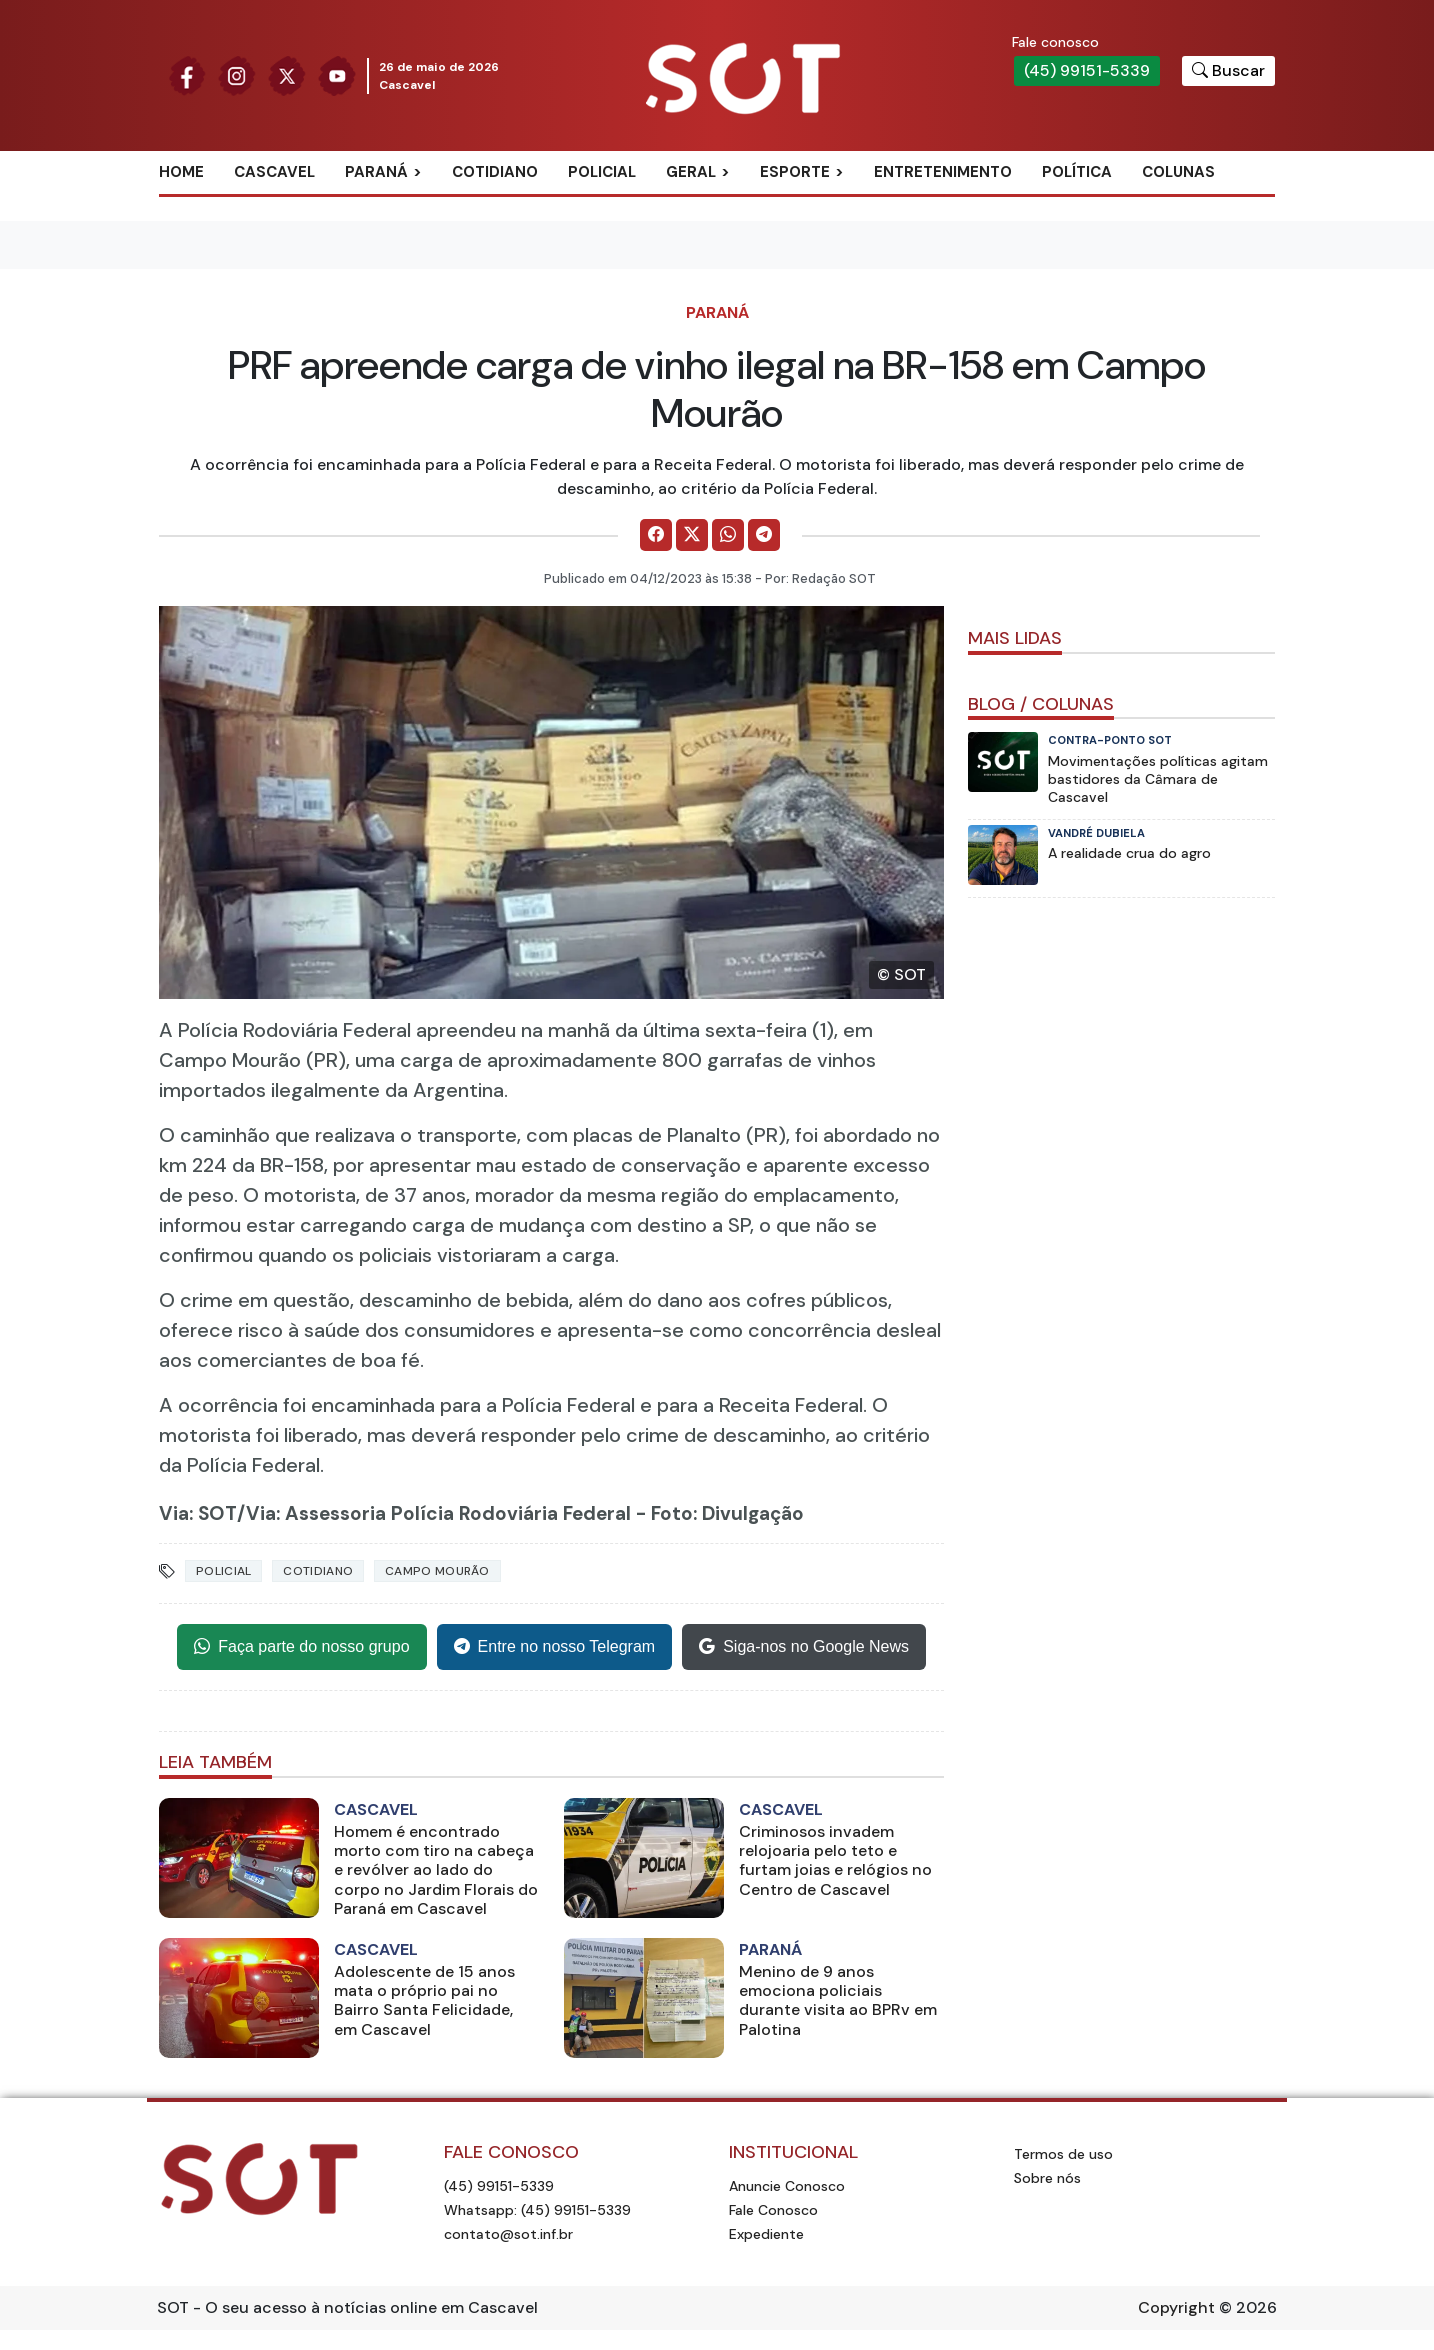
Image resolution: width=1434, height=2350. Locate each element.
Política (1077, 172)
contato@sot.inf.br (508, 2234)
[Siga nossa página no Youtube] (337, 74)
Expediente (766, 2234)
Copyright (1176, 2307)
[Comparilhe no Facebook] (656, 535)
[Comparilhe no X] (692, 535)
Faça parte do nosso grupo (301, 1647)
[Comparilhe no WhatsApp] (728, 535)
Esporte (795, 172)
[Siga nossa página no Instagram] (237, 74)
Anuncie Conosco (787, 2186)
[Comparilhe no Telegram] (764, 535)
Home (181, 172)
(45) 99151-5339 (1087, 70)
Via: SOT (198, 1513)
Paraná (376, 172)
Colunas (1178, 172)
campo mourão (437, 1571)
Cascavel (274, 172)
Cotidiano (495, 172)
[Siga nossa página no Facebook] (187, 74)
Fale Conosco (773, 2210)
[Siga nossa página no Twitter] (287, 74)
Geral (691, 172)
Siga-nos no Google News (804, 1647)
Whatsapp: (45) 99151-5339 (537, 2210)
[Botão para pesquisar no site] (1228, 71)
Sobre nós (1047, 2178)
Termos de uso (1063, 2154)
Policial (602, 172)
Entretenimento (943, 172)
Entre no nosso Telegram (555, 1647)
